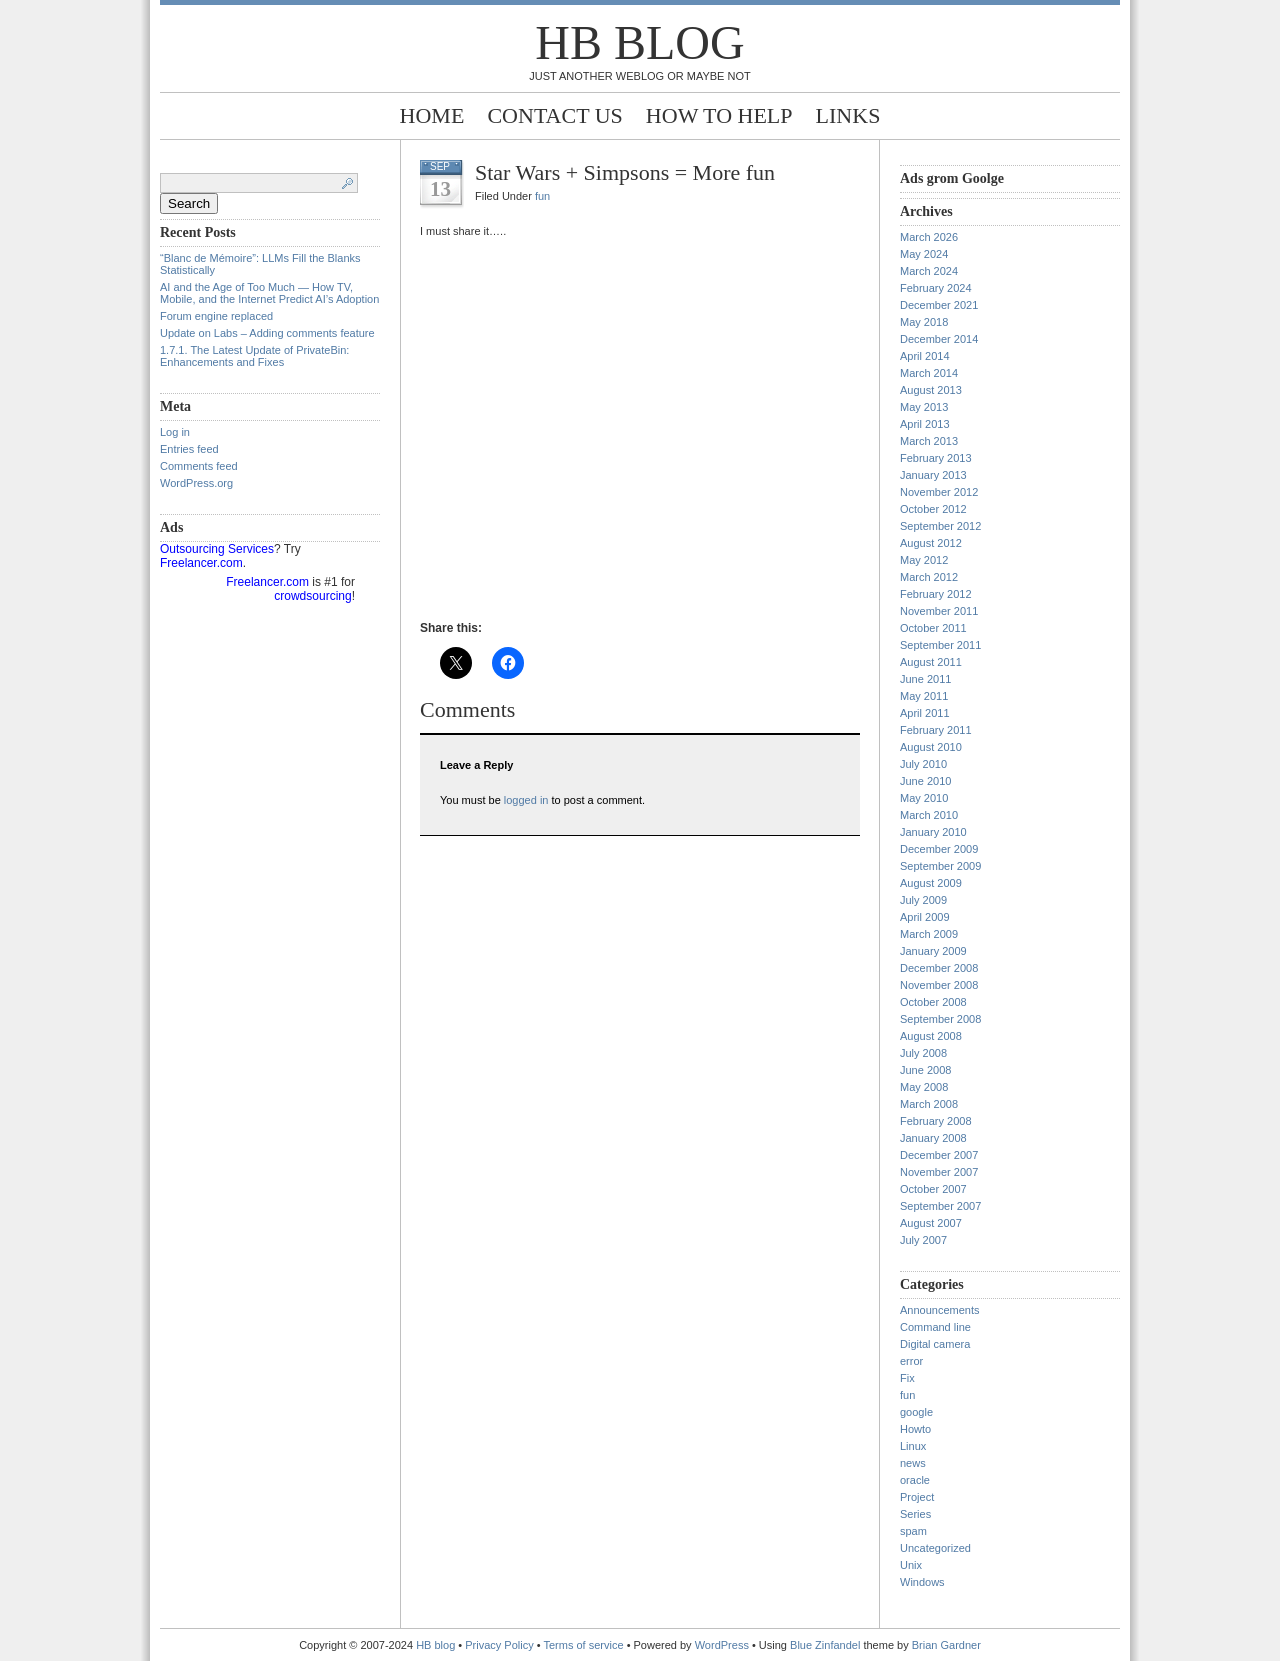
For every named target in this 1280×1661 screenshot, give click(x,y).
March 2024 (929, 271)
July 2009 (923, 900)
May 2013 (924, 407)
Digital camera (935, 1344)
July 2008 (923, 1053)
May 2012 (924, 560)
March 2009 (929, 934)
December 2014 (939, 339)
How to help (719, 115)
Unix (911, 1565)
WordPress (722, 1645)
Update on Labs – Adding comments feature (267, 333)
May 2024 (924, 254)
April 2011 (925, 713)
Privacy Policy (501, 1645)
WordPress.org (196, 483)
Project (917, 1497)
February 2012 (936, 594)
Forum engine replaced (216, 316)
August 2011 (931, 662)
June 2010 (925, 781)
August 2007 (931, 1223)
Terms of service (584, 1645)
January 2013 (933, 475)
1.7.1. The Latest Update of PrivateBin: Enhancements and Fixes (254, 356)
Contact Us (554, 115)
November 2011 (939, 611)
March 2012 (929, 577)
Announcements (940, 1310)
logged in (526, 800)
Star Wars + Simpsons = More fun (625, 172)
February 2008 (936, 1121)
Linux (913, 1446)
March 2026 (929, 237)
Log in (175, 432)
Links (848, 115)
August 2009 (931, 883)
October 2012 (933, 509)
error (911, 1361)
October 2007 (933, 1189)
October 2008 (933, 1002)
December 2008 (939, 968)
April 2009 (925, 917)
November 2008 (939, 985)
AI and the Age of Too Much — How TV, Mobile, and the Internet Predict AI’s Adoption (269, 293)
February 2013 (936, 458)
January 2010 (933, 832)
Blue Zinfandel (826, 1645)
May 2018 (924, 322)
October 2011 (933, 628)
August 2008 (931, 1036)
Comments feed (199, 466)
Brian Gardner (946, 1645)
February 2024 (936, 288)
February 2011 (936, 730)
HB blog (639, 42)
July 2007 (923, 1240)
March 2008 (929, 1104)
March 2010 (929, 815)
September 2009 (940, 866)
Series (915, 1514)
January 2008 (933, 1138)
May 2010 (924, 798)
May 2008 (924, 1087)
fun (542, 196)
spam (913, 1531)
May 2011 (924, 696)
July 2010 (923, 764)
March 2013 (929, 441)
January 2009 (933, 951)
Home (432, 115)
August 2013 (931, 390)
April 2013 (925, 424)
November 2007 (939, 1172)
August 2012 (931, 543)
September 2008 (940, 1019)
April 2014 (925, 356)
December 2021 (939, 305)
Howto (915, 1429)
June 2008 (925, 1070)
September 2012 (940, 526)
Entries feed (189, 449)
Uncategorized (935, 1548)
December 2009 (939, 849)
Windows (922, 1582)
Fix (907, 1378)
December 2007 (939, 1155)
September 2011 (940, 645)
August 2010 (931, 747)
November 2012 (939, 492)
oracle (915, 1480)
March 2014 (929, 373)
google (916, 1412)
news (913, 1463)
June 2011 (925, 679)
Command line (935, 1327)
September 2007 (940, 1206)
